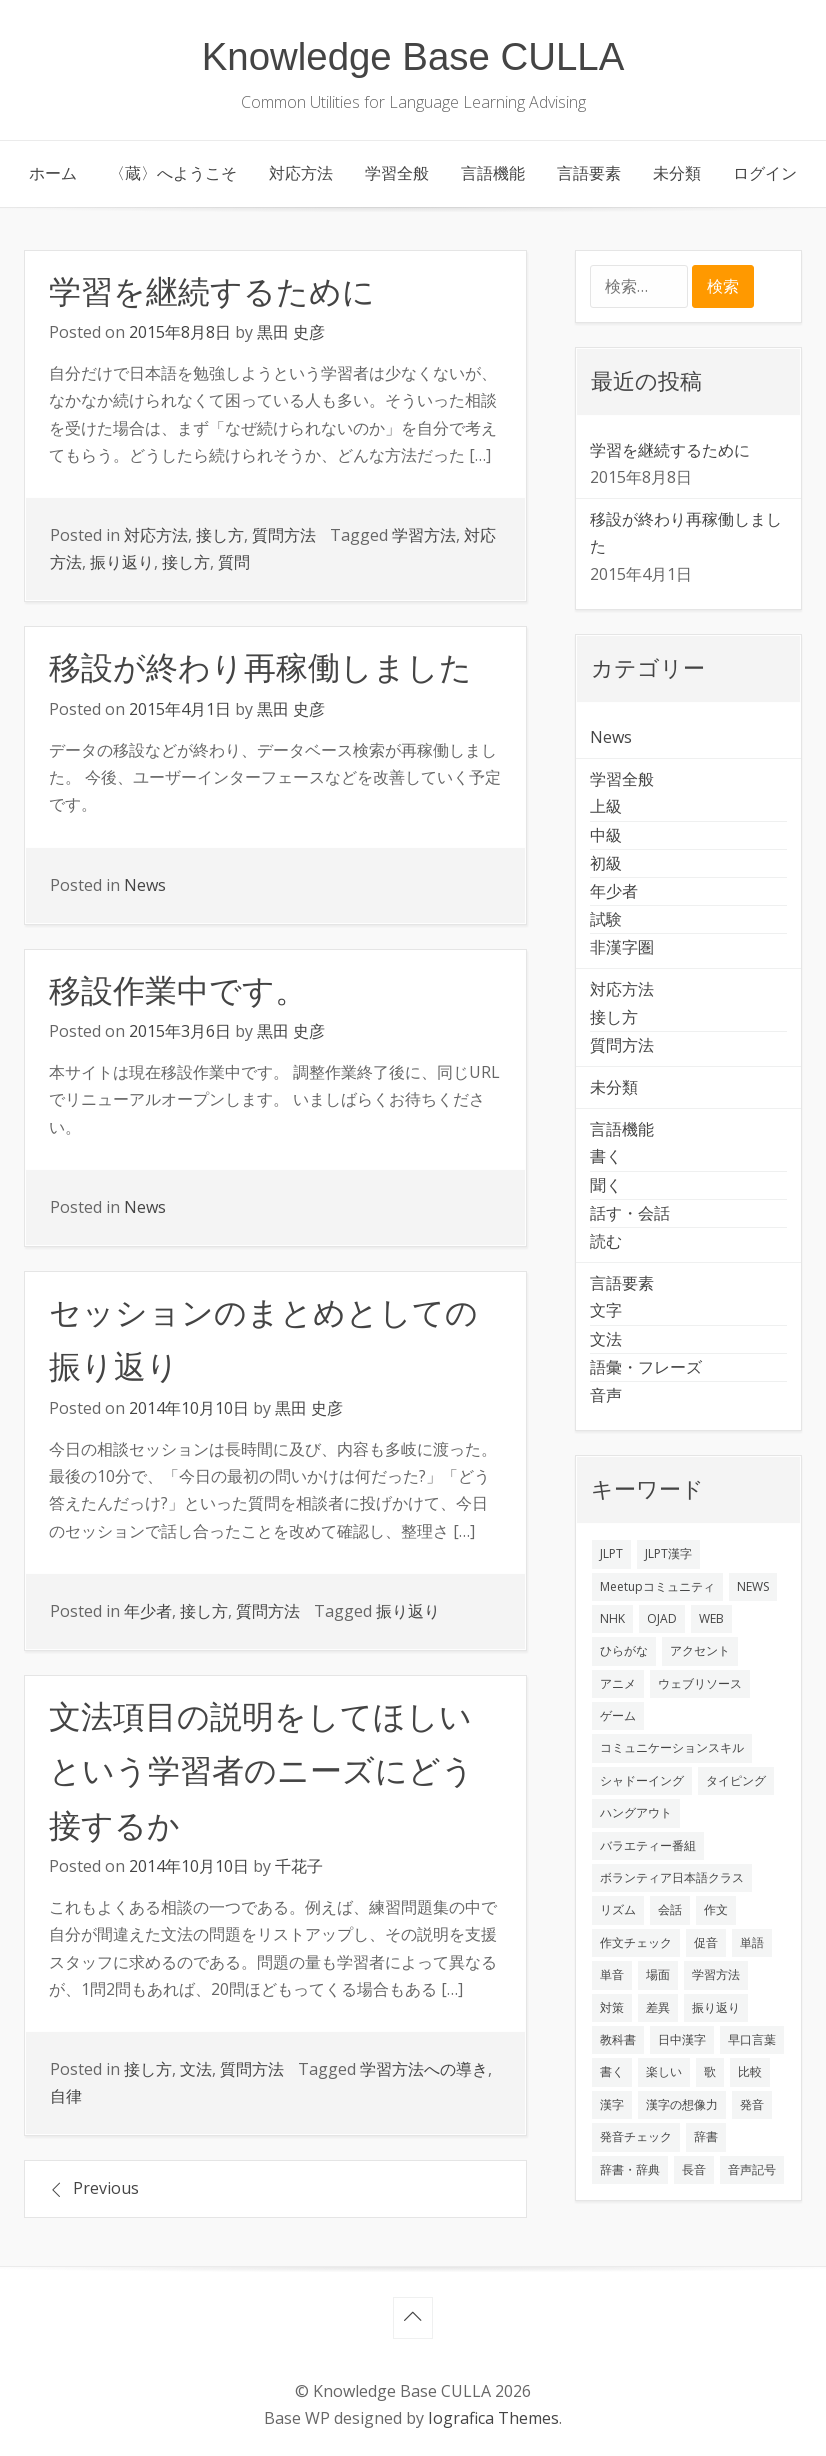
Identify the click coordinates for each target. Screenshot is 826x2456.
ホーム (53, 173)
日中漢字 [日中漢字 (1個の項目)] (682, 2039)
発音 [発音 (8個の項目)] (752, 2104)
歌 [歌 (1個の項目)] (710, 2071)
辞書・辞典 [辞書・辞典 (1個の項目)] (630, 2169)
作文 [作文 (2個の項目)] (716, 1909)
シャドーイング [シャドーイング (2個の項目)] (642, 1780)
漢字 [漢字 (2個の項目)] (612, 2104)
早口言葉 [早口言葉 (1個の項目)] (752, 2039)
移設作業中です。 (178, 991)
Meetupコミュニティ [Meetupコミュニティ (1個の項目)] (657, 1586)
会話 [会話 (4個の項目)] (670, 1909)
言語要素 (589, 173)
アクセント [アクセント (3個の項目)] (700, 1650)
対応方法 (301, 173)
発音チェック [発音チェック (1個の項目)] (636, 2136)
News (145, 885)
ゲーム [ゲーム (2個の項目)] (618, 1715)
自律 (66, 2096)
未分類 (677, 173)
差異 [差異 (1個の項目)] (658, 2007)
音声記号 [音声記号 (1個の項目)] (752, 2169)
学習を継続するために (212, 292)
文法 (196, 2069)
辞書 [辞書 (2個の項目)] (706, 2136)
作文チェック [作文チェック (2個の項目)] (636, 1942)
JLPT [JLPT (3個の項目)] (611, 1553)
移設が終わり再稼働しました (260, 668)
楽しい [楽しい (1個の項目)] (664, 2071)
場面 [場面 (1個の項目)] (658, 1974)
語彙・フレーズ (646, 1367)
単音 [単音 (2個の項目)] (612, 1974)
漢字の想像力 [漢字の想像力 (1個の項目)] (682, 2104)
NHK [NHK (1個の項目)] (612, 1618)
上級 (606, 806)
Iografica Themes (493, 2418)
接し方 (220, 535)
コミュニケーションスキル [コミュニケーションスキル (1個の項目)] (672, 1747)
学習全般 (397, 173)
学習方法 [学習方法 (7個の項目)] (716, 1974)
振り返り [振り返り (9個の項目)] (716, 2007)
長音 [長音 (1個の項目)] (694, 2169)
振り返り (122, 562)
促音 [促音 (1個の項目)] (706, 1942)
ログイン (765, 173)
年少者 (148, 1611)
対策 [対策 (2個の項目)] (612, 2007)
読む (606, 1241)
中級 (606, 835)
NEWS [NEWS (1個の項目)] (753, 1586)
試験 (606, 919)
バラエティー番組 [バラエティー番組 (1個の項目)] (648, 1845)
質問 (234, 562)
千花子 (299, 1866)
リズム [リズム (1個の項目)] (618, 1909)
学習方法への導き (424, 2069)
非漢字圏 (622, 947)
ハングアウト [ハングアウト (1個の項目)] (636, 1812)
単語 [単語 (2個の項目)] (752, 1942)
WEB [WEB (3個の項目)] (711, 1618)
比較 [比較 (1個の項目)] (750, 2071)
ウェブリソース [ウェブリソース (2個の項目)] (700, 1683)
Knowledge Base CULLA (413, 56)
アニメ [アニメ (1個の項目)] (618, 1683)
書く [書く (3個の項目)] (612, 2071)
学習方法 (424, 535)
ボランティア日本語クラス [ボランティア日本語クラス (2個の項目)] (672, 1877)
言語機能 (493, 173)
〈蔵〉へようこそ (173, 173)
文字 (606, 1310)
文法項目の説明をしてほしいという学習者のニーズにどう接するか (261, 1771)
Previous (106, 2188)
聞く (606, 1185)
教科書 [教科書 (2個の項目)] (618, 2039)
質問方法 (284, 535)
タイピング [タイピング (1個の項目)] (736, 1780)
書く (606, 1156)
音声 (606, 1395)
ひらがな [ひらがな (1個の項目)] (624, 1650)
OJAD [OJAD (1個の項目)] (662, 1618)
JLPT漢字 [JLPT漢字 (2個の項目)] (668, 1553)
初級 (606, 863)
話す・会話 (630, 1213)
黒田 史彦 (291, 332)
